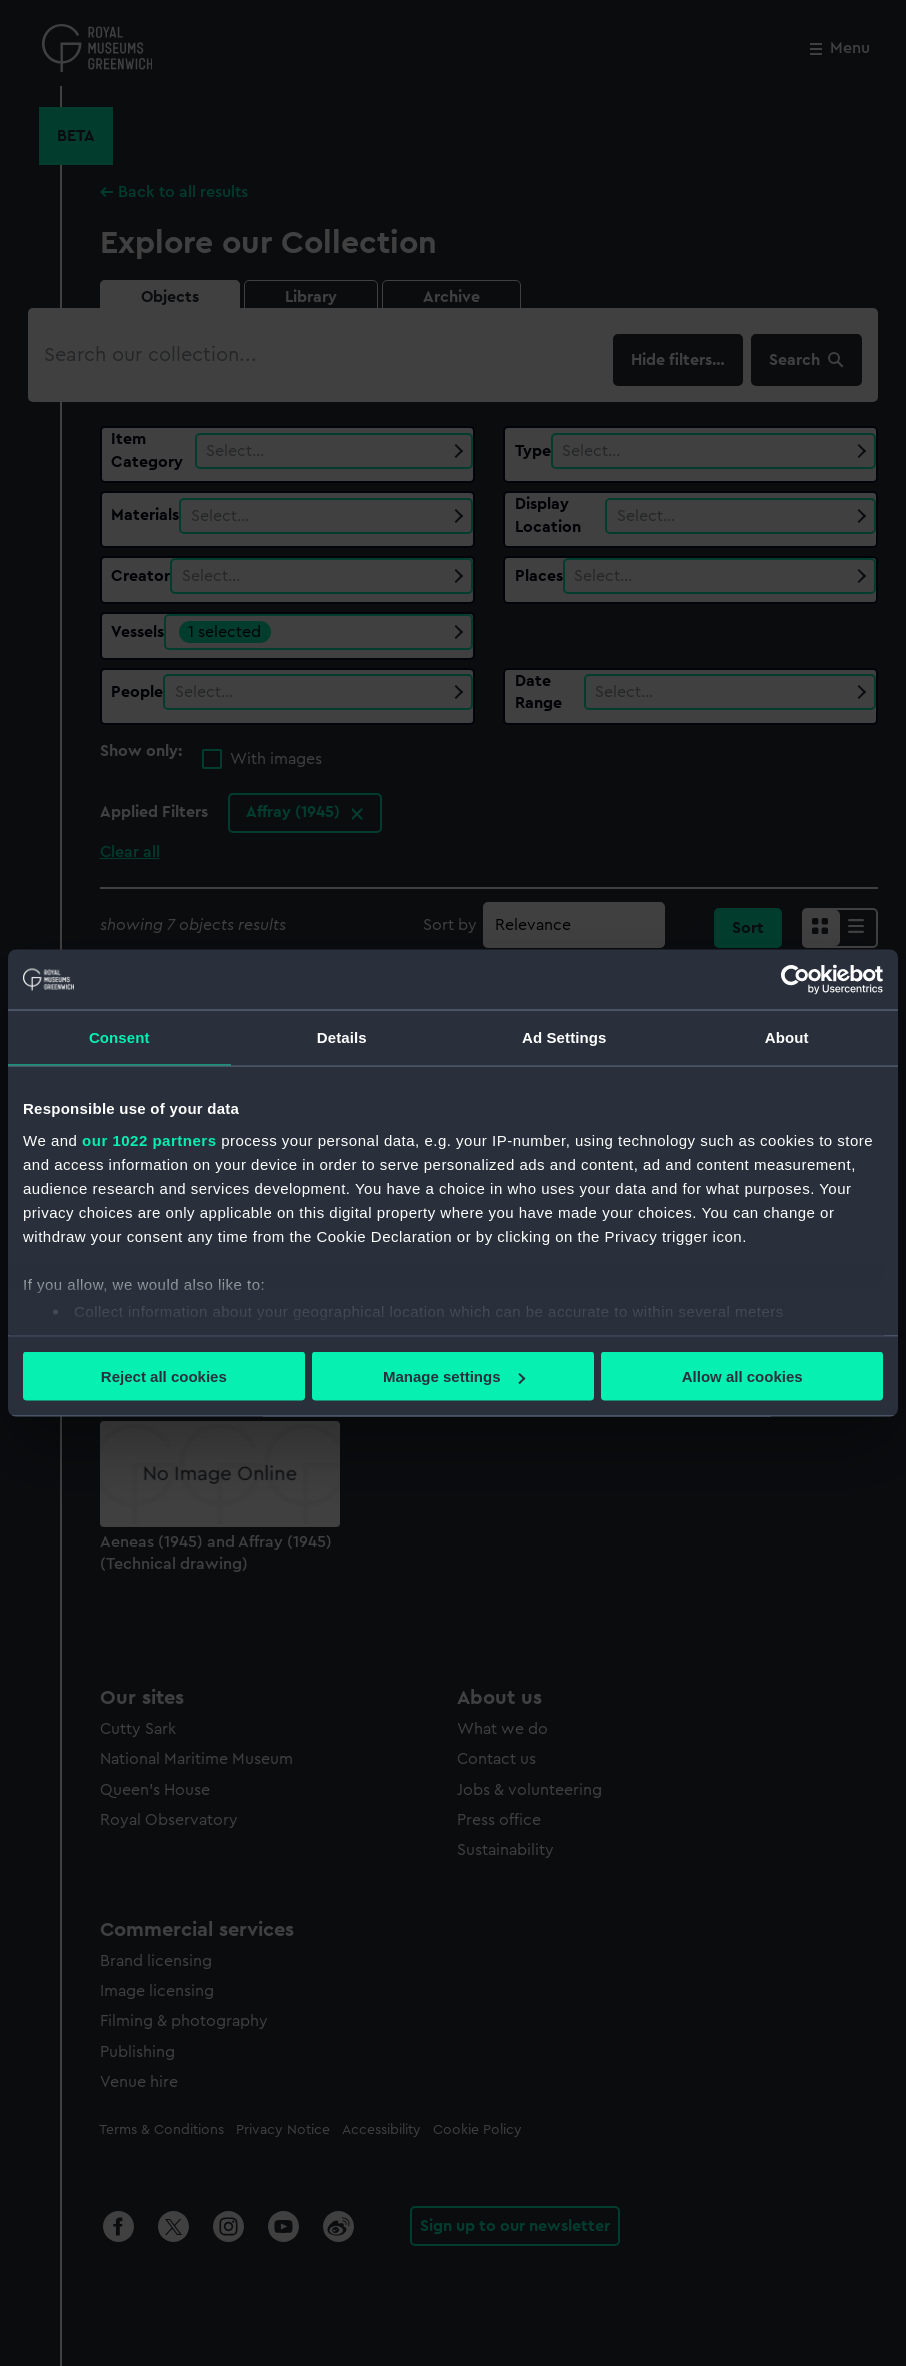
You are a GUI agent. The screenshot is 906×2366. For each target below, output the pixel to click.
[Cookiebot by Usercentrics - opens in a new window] (795, 980)
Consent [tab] (119, 1037)
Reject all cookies (164, 1376)
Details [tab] (342, 1037)
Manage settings (454, 1376)
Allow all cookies (742, 1376)
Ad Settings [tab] (564, 1037)
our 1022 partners (149, 1139)
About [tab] (787, 1037)
